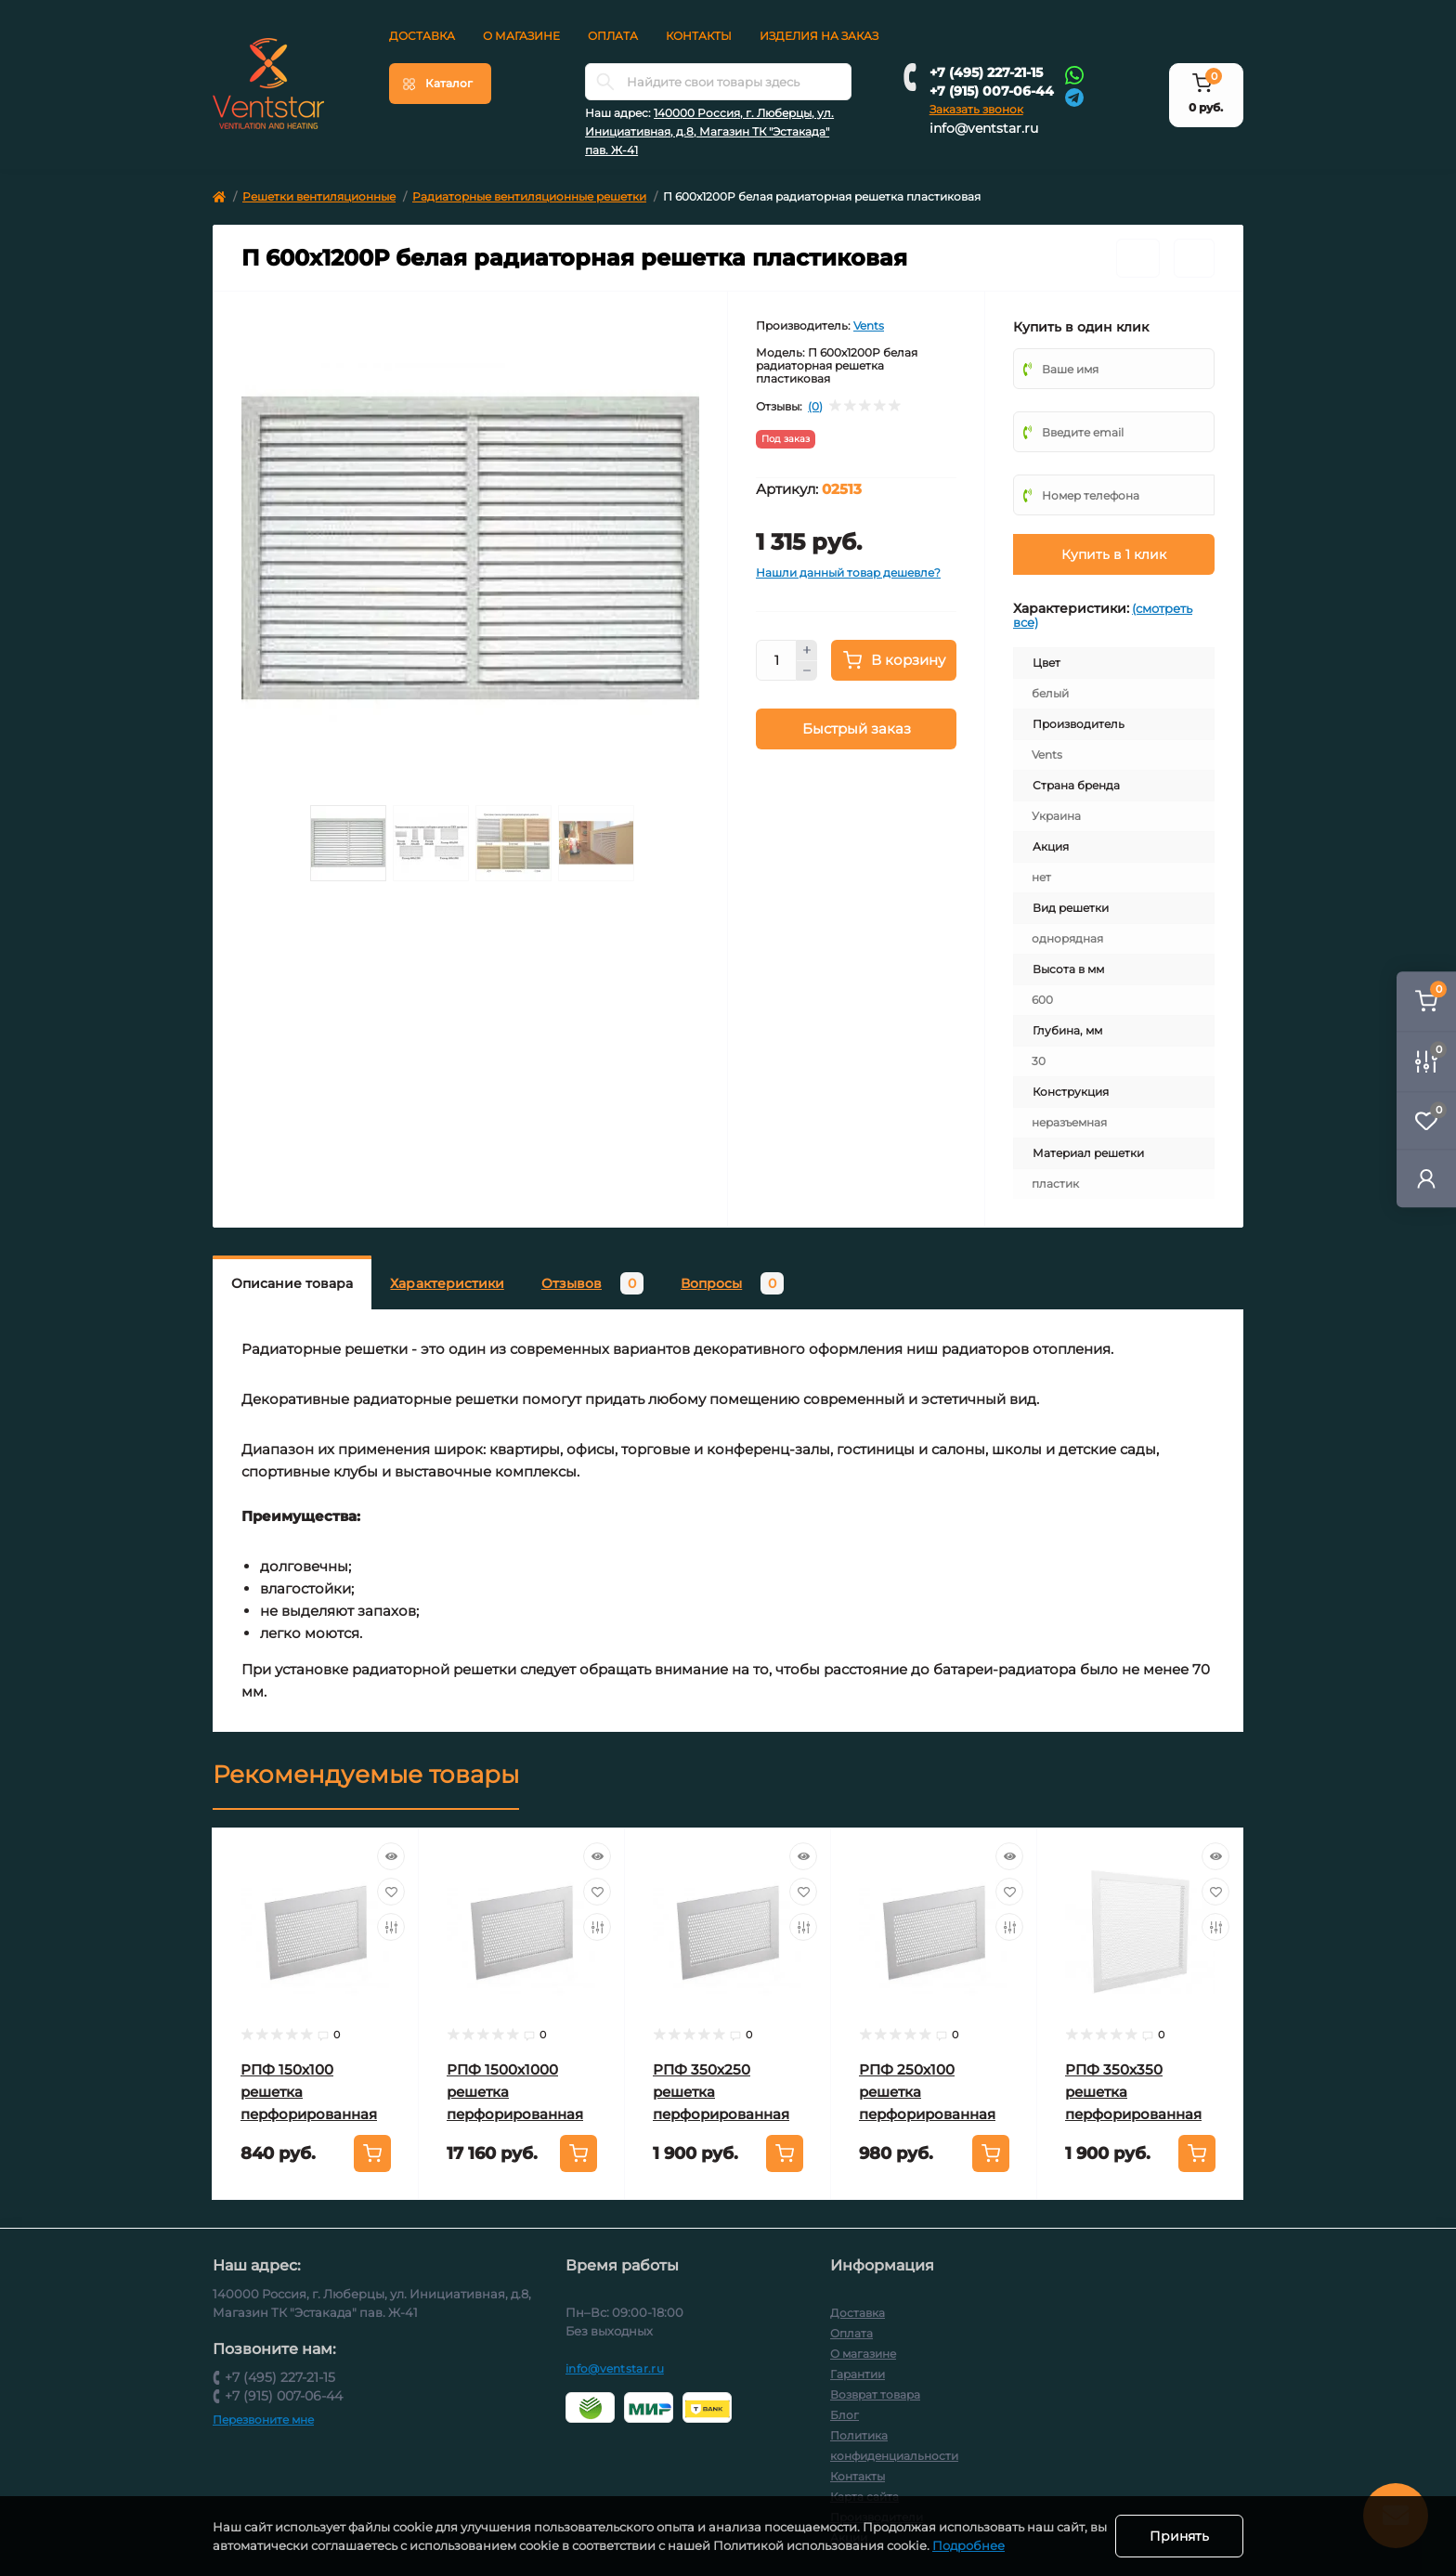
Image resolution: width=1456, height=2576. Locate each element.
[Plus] (807, 650)
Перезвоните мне (263, 2419)
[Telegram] (1074, 96)
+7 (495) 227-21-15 (986, 72)
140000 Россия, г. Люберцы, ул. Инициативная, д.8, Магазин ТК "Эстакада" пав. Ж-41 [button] (709, 131)
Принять (1179, 2536)
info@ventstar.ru (984, 128)
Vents (868, 325)
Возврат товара (875, 2394)
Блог (844, 2415)
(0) (815, 406)
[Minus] (807, 671)
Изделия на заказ (819, 36)
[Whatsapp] (1074, 74)
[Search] (605, 81)
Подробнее (988, 2545)
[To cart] (372, 2153)
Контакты (699, 36)
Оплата (613, 36)
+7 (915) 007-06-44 (992, 91)
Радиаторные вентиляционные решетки (529, 196)
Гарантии (857, 2374)
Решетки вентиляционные (319, 196)
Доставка (422, 36)
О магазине (521, 36)
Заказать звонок (976, 109)
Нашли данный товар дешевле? (848, 572)
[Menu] (440, 83)
